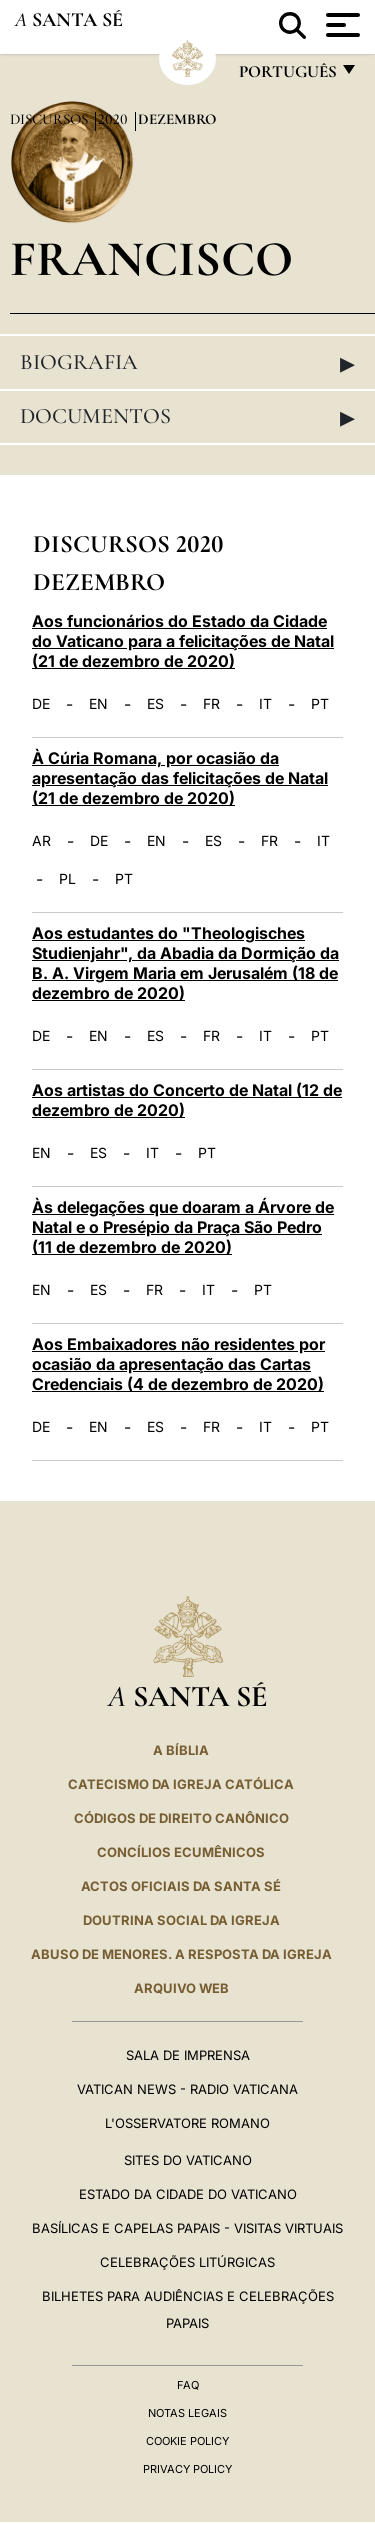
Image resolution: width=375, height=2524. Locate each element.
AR (41, 841)
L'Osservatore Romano (187, 2123)
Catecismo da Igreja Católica (181, 1784)
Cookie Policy (187, 2441)
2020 (115, 119)
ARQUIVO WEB (181, 1988)
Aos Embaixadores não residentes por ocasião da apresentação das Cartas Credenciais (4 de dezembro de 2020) (178, 1364)
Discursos (51, 119)
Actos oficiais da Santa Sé (181, 1886)
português (287, 76)
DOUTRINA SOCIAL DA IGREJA (181, 1920)
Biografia (187, 363)
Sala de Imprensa (188, 2055)
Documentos (187, 417)
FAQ (188, 2385)
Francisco (151, 258)
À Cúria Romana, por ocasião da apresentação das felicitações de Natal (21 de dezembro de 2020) (180, 778)
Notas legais (187, 2413)
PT (320, 704)
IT (265, 704)
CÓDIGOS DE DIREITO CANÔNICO (181, 1818)
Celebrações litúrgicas (187, 2262)
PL (67, 879)
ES (155, 704)
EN (98, 704)
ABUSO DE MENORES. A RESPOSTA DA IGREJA (181, 1954)
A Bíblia (181, 1750)
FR (211, 704)
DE (41, 704)
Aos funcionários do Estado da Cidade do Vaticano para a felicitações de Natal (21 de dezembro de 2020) (183, 641)
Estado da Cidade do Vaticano (188, 2194)
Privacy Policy (187, 2469)
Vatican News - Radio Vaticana (187, 2089)
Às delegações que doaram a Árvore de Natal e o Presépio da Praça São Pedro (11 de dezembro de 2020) (183, 1227)
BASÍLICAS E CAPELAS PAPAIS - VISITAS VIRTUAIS (187, 2228)
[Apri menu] (340, 25)
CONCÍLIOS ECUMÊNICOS (181, 1852)
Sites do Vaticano (188, 2160)
